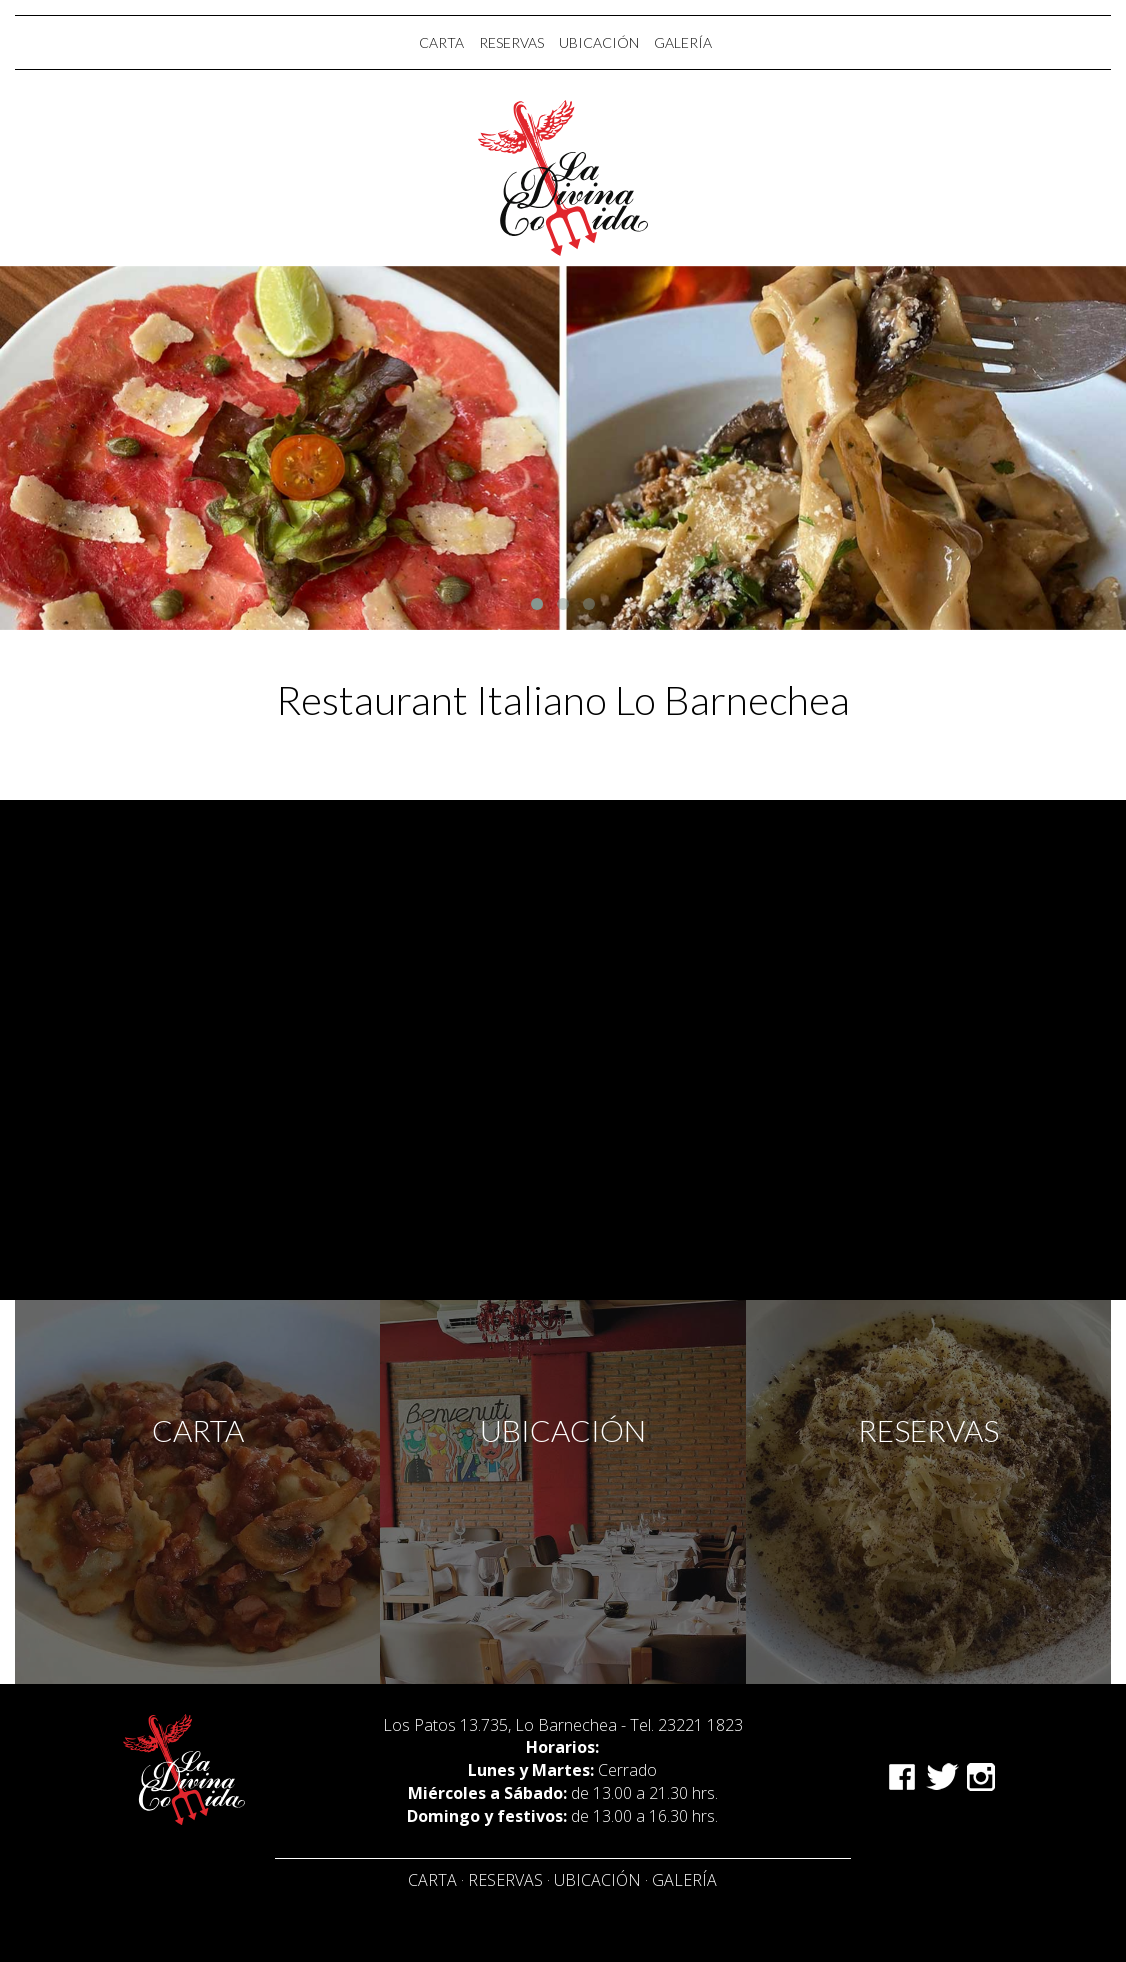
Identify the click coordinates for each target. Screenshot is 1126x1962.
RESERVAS (511, 42)
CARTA (441, 42)
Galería (684, 1880)
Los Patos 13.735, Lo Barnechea (500, 1725)
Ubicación (597, 1880)
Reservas (505, 1880)
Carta (432, 1880)
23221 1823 (700, 1725)
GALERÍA (683, 42)
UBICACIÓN (599, 42)
